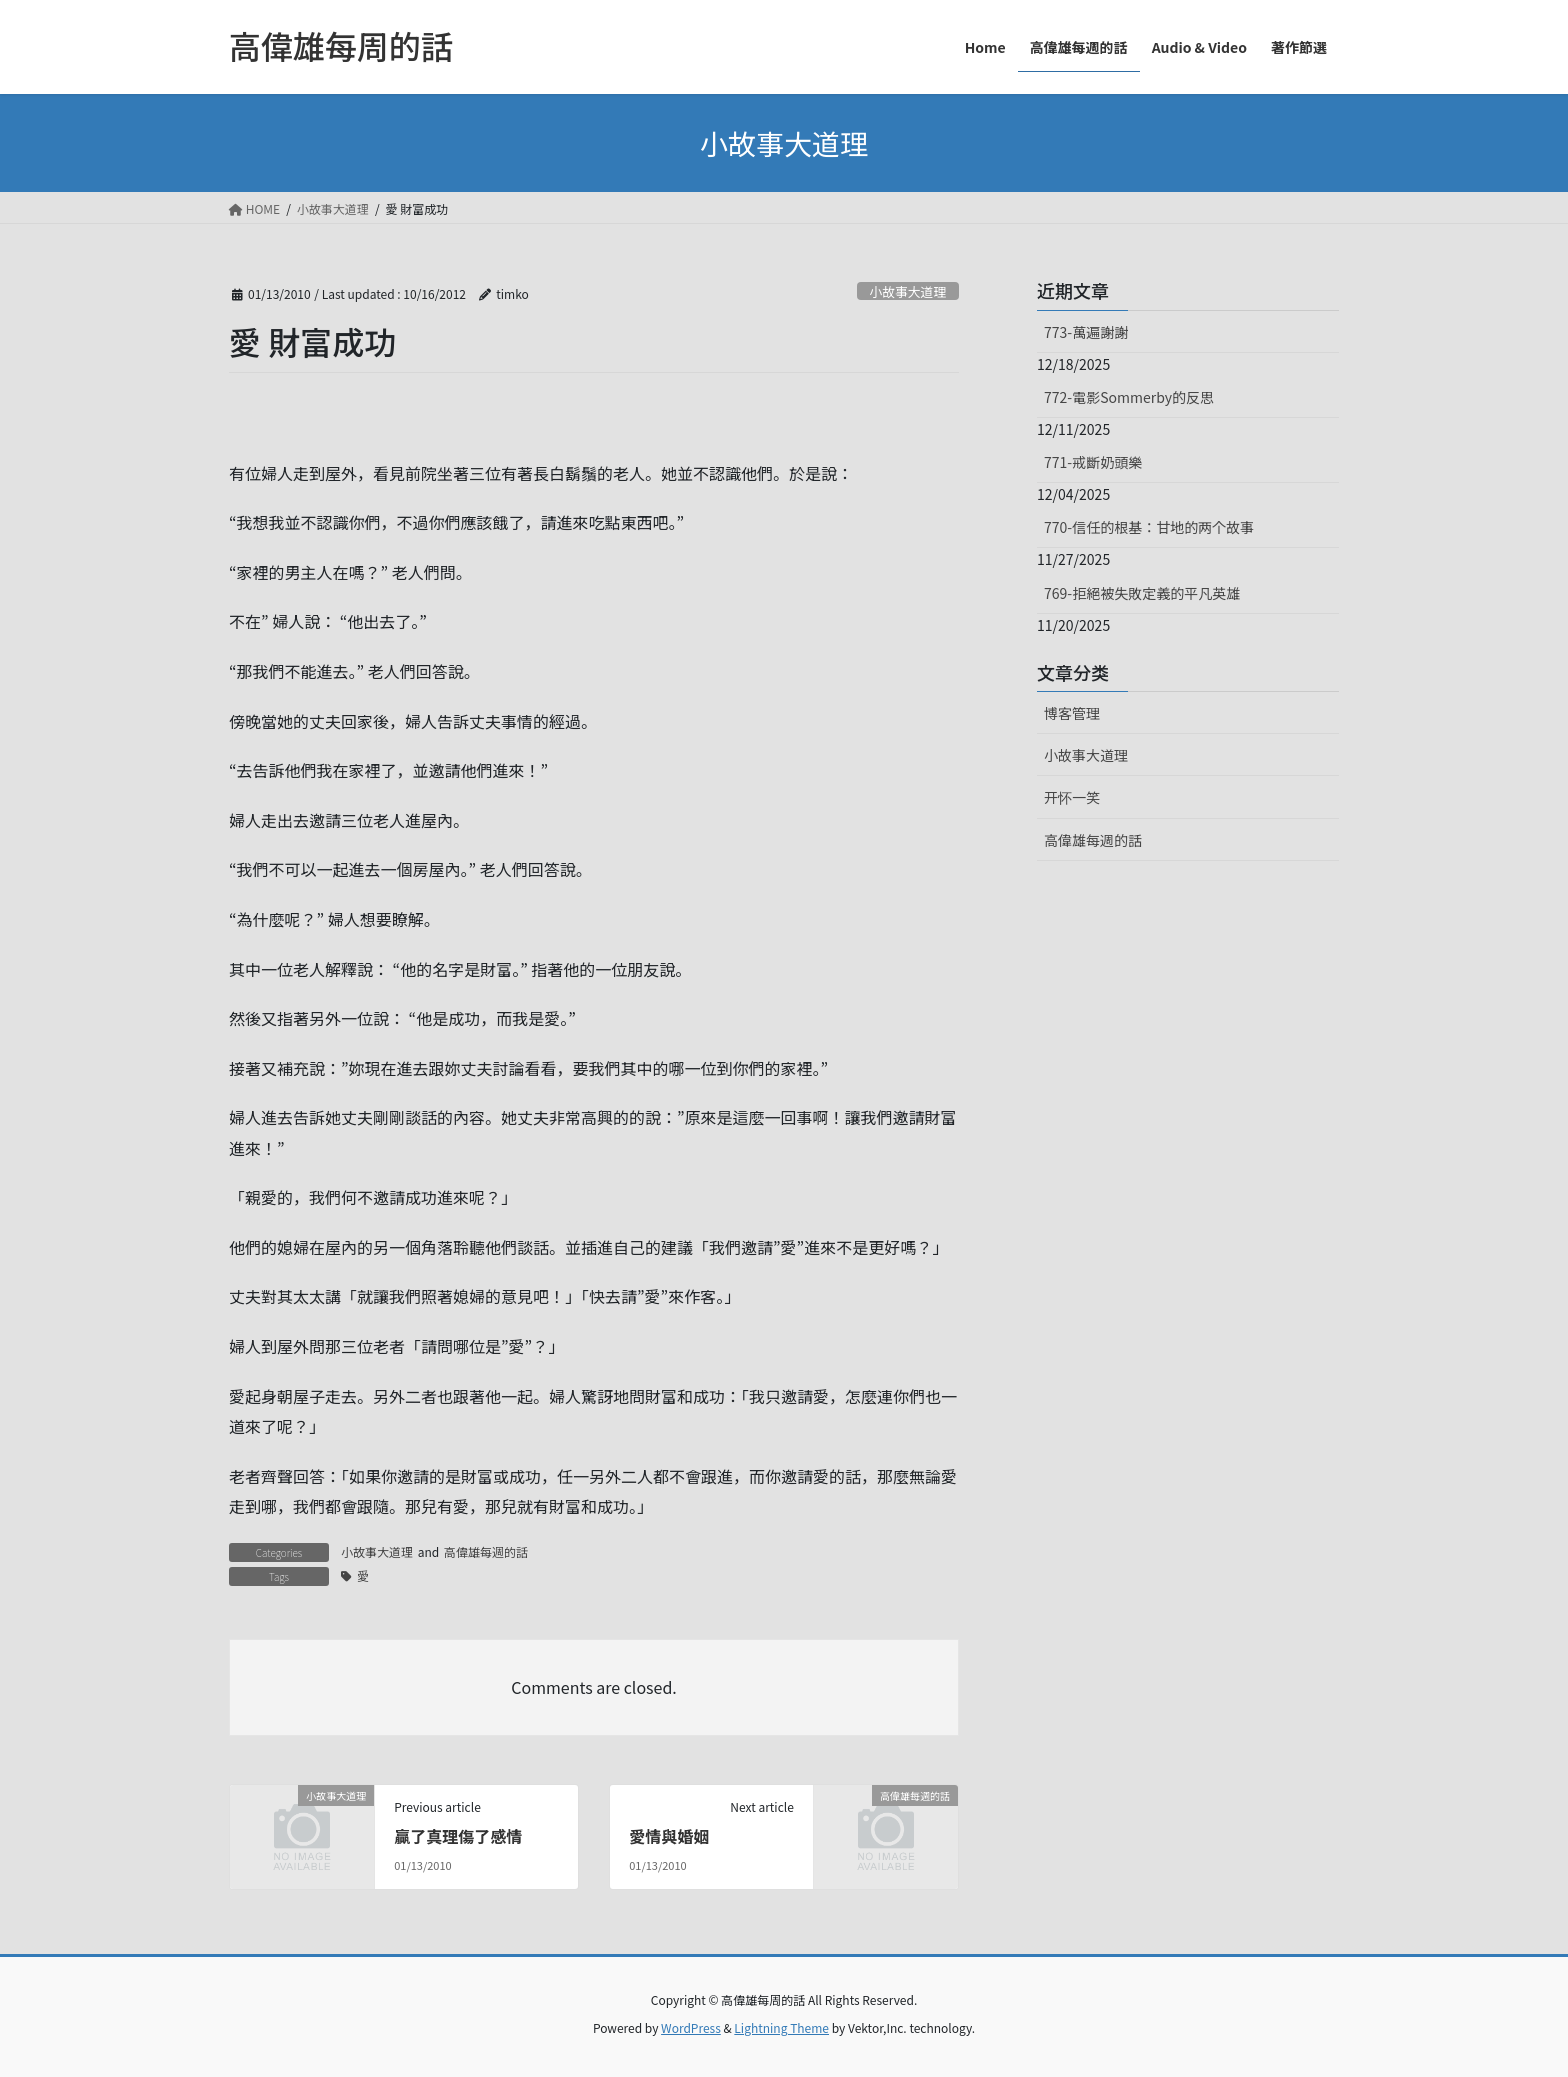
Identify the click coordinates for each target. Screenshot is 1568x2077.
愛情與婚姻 (669, 1836)
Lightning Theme (781, 2027)
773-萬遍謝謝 (1086, 332)
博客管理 (1072, 713)
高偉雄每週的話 (486, 1551)
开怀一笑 (1072, 797)
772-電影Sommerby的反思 (1129, 397)
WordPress (691, 2027)
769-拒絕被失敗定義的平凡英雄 (1142, 593)
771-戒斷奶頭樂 (1093, 462)
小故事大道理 (907, 291)
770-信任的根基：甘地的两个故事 (1149, 527)
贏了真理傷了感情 (458, 1836)
